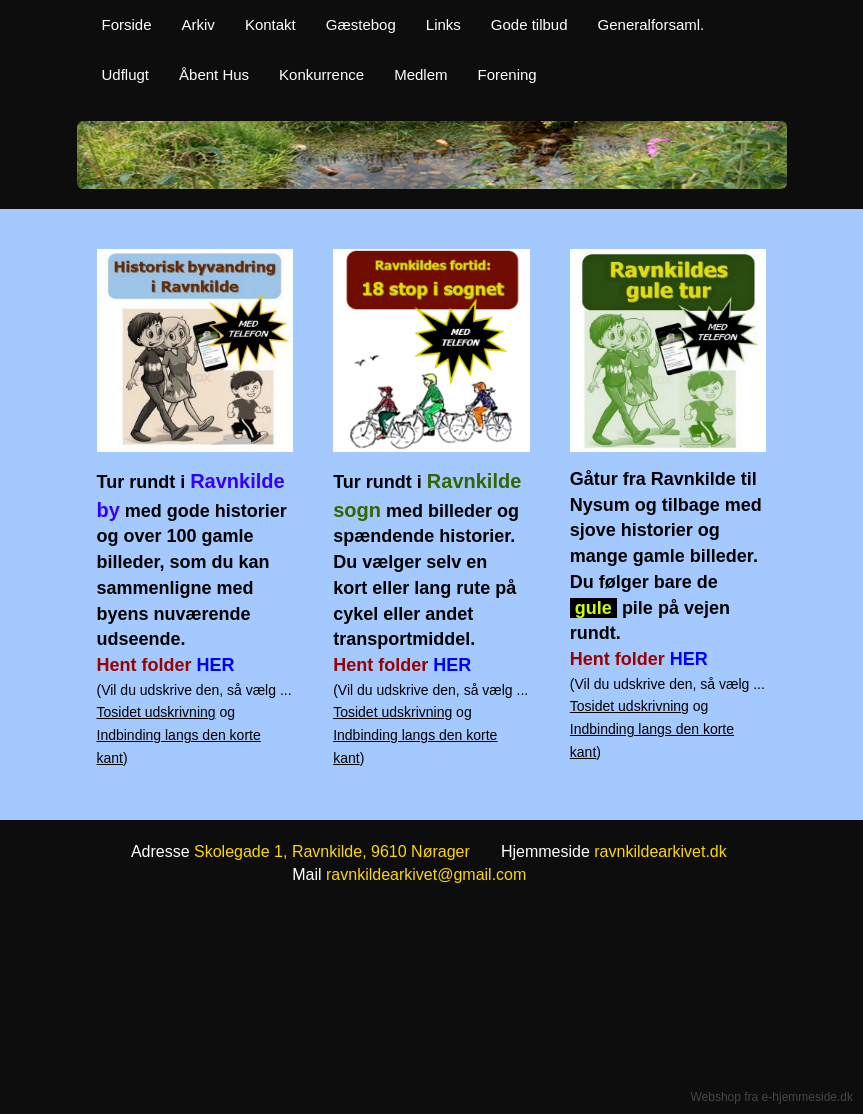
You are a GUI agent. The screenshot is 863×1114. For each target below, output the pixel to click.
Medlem (420, 74)
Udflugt (126, 74)
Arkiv (198, 24)
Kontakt (270, 24)
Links (443, 24)
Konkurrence (321, 74)
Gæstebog (361, 24)
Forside (127, 24)
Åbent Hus (214, 74)
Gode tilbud (529, 24)
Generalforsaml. (651, 24)
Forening (507, 74)
